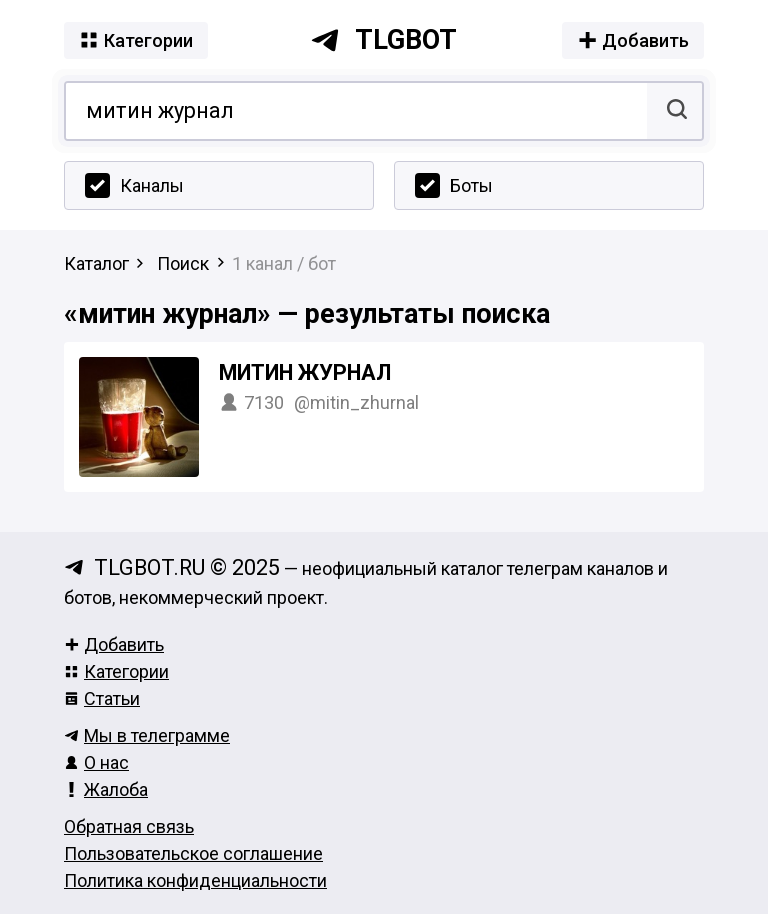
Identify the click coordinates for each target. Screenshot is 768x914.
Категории (116, 671)
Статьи (102, 698)
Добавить (114, 644)
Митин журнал (305, 372)
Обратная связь (129, 826)
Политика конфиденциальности (195, 880)
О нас (96, 762)
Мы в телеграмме (147, 735)
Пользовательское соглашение (193, 853)
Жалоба (106, 789)
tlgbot (383, 40)
